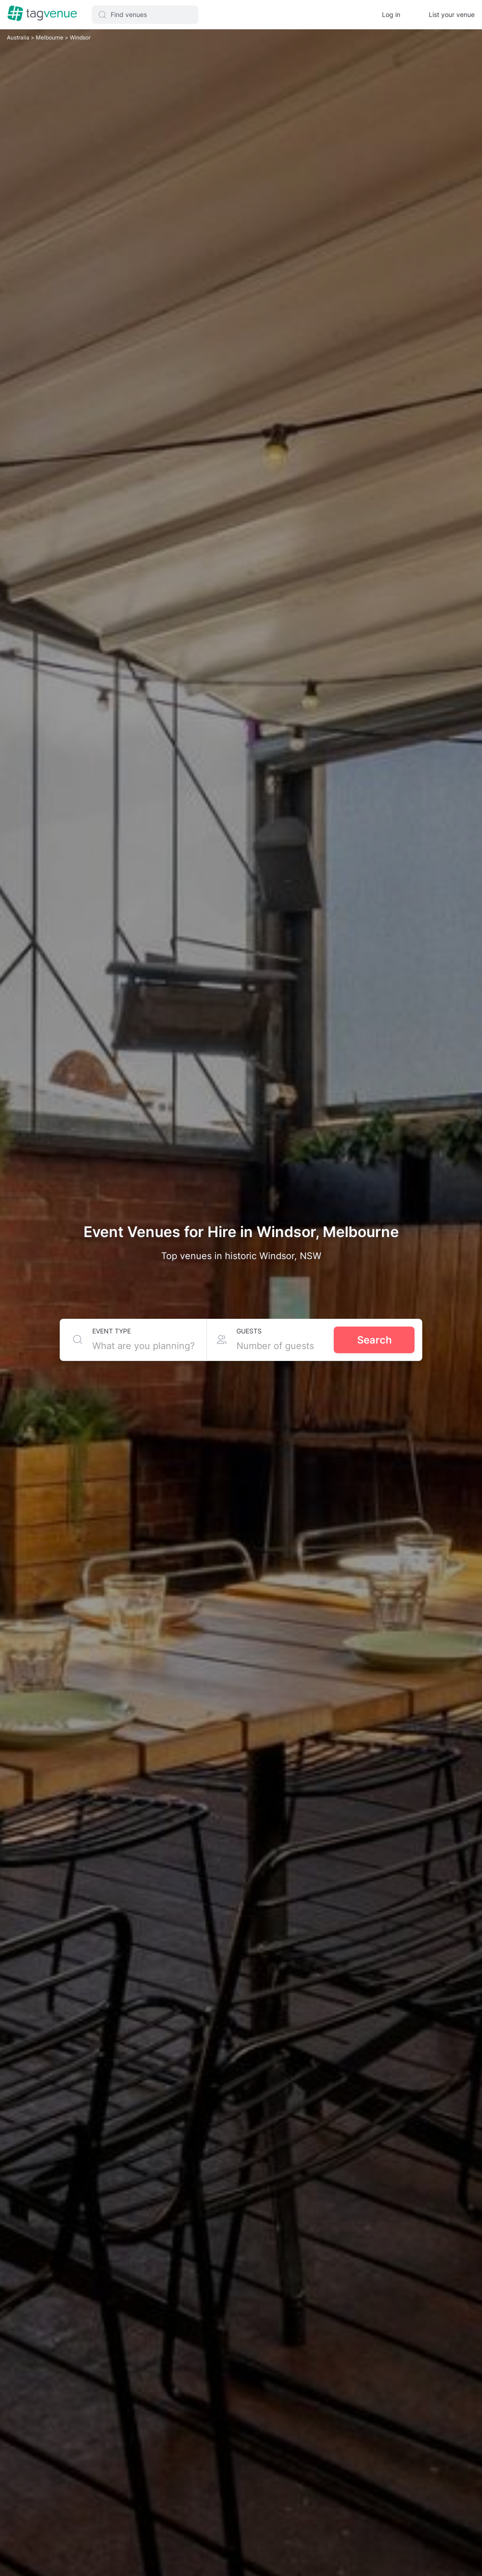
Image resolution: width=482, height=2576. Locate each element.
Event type (111, 1331)
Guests (249, 1331)
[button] (145, 15)
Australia (19, 37)
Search (374, 1340)
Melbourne (50, 37)
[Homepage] (42, 14)
